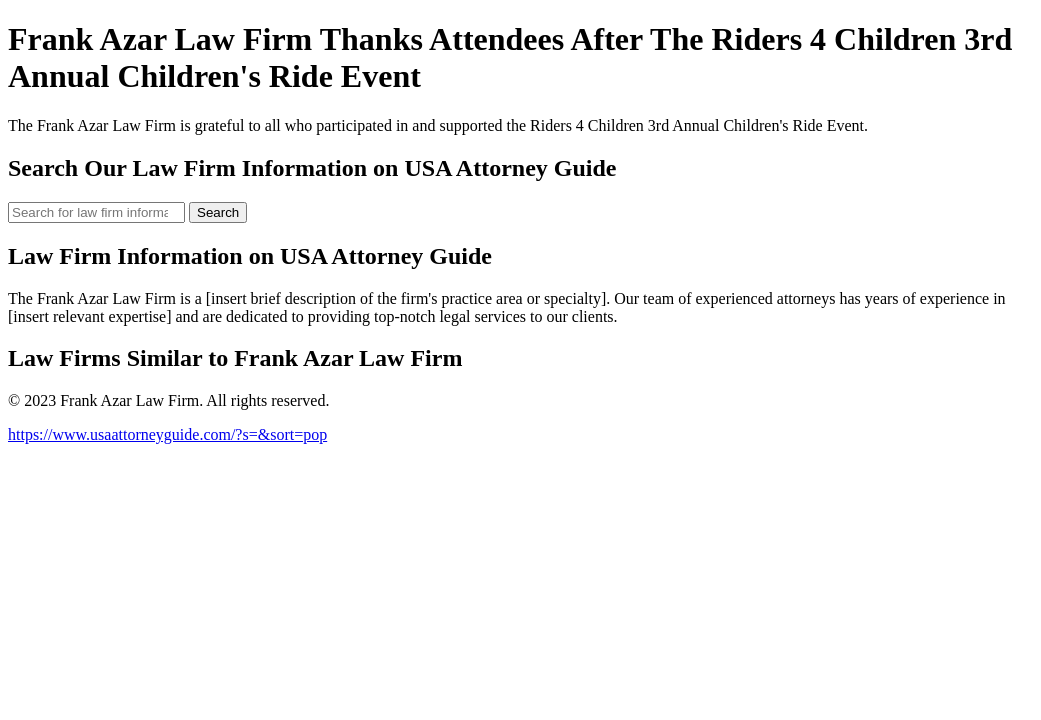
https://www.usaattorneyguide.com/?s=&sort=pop (167, 434)
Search (218, 212)
